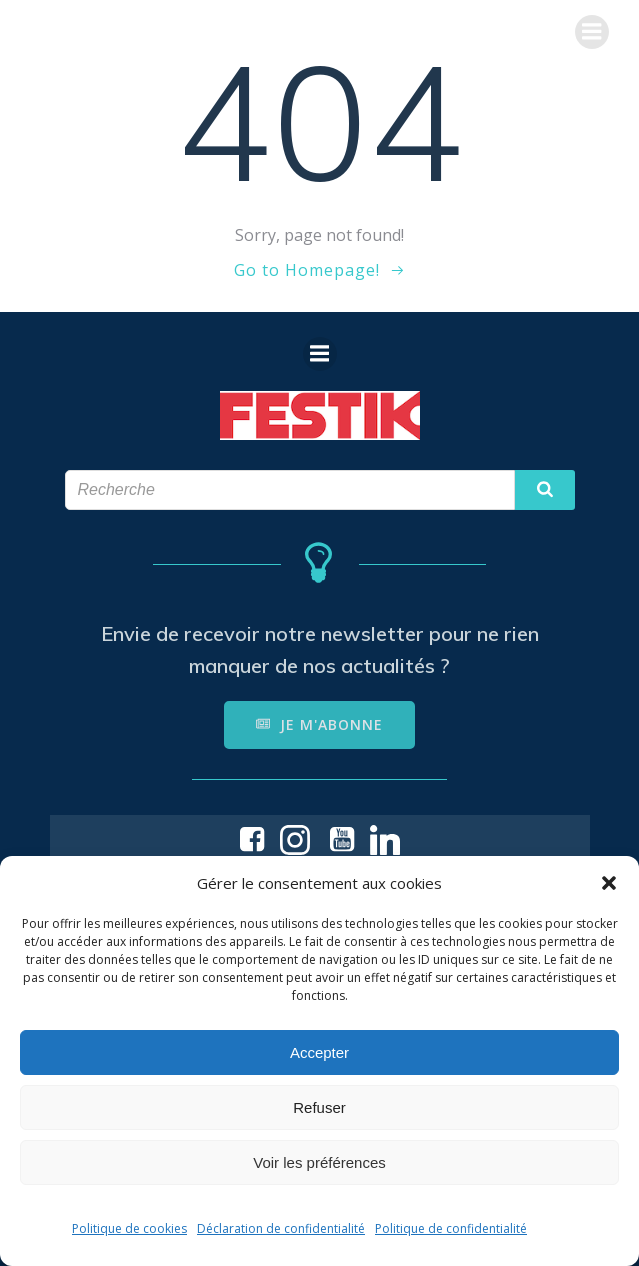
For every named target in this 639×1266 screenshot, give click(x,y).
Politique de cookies (129, 1228)
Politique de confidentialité (451, 1228)
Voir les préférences (319, 1162)
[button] (609, 883)
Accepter (319, 1052)
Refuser (319, 1107)
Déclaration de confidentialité (281, 1228)
